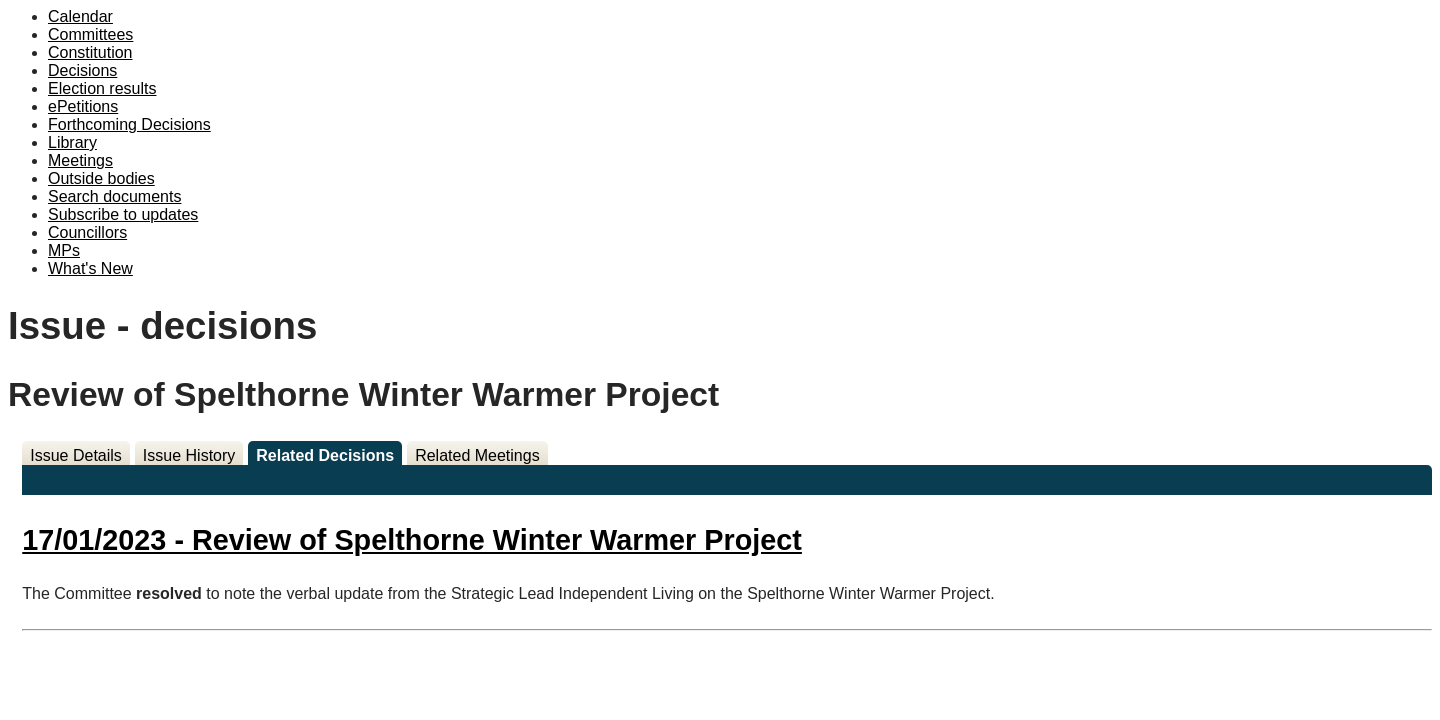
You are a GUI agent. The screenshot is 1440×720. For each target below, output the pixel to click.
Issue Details (76, 455)
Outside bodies (101, 178)
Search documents (114, 196)
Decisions (82, 70)
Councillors (87, 232)
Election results (102, 88)
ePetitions (83, 106)
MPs (64, 250)
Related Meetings (477, 455)
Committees (90, 34)
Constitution (90, 52)
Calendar (80, 16)
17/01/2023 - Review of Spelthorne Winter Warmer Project (412, 540)
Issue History (189, 455)
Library (72, 142)
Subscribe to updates (123, 214)
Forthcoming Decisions (129, 124)
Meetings (80, 160)
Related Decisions (325, 455)
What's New (90, 268)
